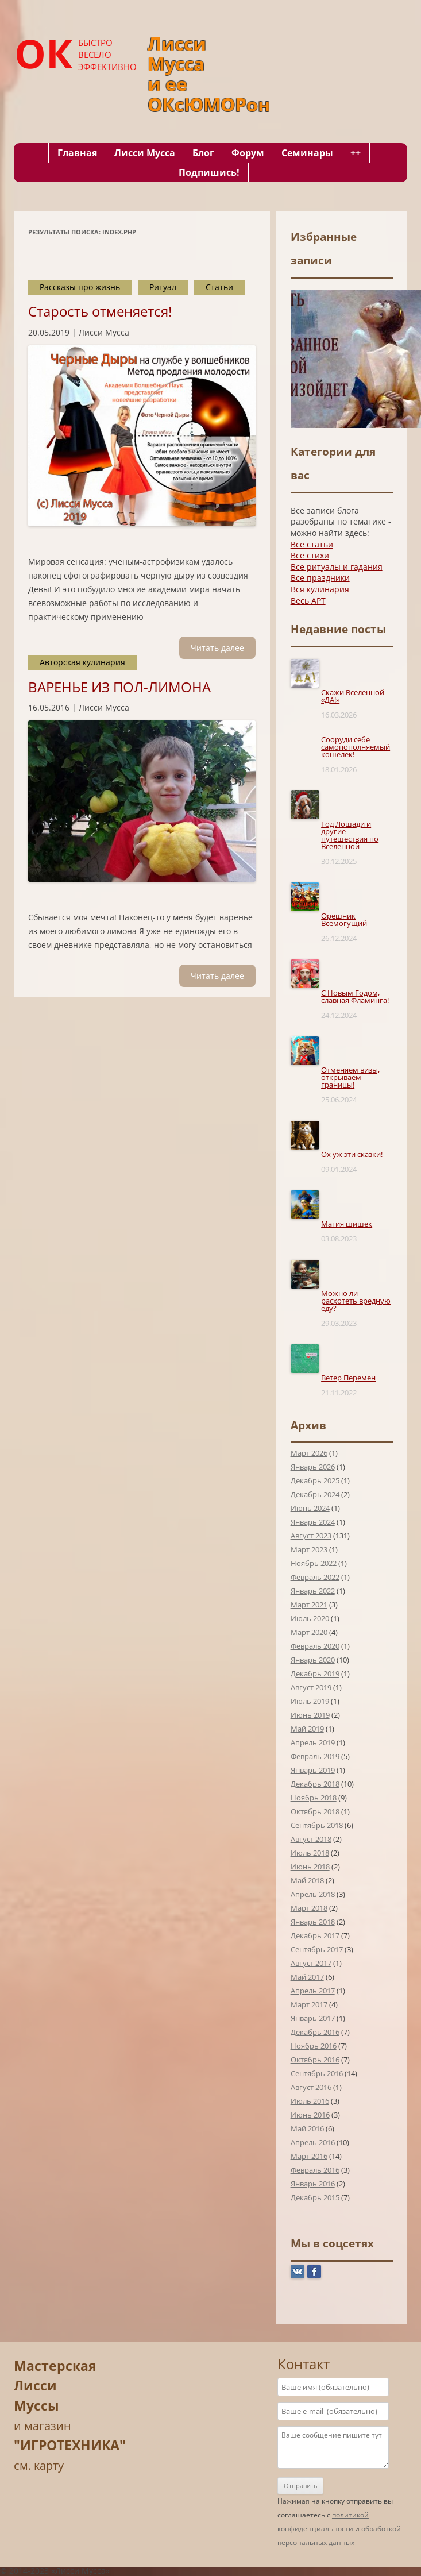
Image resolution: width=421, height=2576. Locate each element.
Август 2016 (311, 2087)
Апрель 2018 (313, 1894)
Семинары (307, 152)
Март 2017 (309, 2004)
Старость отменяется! (100, 311)
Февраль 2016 (315, 2170)
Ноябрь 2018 (314, 1797)
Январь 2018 (313, 1921)
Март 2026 (309, 1453)
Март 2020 (309, 1632)
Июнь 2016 (310, 2115)
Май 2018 (307, 1880)
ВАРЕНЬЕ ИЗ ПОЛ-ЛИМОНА (119, 686)
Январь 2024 (313, 1522)
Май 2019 (307, 1728)
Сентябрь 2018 (317, 1825)
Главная (77, 152)
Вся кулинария (320, 589)
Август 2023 (311, 1535)
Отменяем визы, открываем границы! (350, 1077)
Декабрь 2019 (315, 1673)
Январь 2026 (313, 1466)
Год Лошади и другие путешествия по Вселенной (349, 835)
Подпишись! (209, 172)
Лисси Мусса (144, 152)
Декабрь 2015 (315, 2197)
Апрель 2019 (313, 1742)
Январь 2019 (313, 1770)
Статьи (219, 286)
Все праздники (320, 577)
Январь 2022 (313, 1591)
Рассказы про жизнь (80, 286)
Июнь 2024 (310, 1508)
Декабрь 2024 (315, 1494)
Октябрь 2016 (315, 2059)
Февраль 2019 (315, 1756)
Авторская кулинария (82, 662)
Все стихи (310, 555)
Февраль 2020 (315, 1646)
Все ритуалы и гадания (337, 566)
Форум (247, 152)
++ (355, 152)
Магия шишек (346, 1223)
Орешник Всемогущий (344, 919)
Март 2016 (309, 2156)
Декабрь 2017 (315, 1935)
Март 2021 (309, 1604)
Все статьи (312, 544)
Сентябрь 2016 (317, 2073)
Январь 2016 (313, 2183)
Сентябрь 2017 (317, 1949)
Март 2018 (309, 1908)
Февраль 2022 (315, 1577)
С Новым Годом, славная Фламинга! (355, 996)
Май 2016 (307, 2128)
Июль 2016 (310, 2101)
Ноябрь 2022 (314, 1563)
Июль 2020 (310, 1618)
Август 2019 (311, 1687)
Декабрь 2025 (315, 1480)
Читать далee (217, 647)
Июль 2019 (310, 1701)
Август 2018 (311, 1839)
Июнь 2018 (310, 1866)
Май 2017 (307, 1977)
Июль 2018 (310, 1853)
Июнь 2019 (310, 1715)
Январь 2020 (313, 1660)
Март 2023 (309, 1549)
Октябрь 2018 (315, 1811)
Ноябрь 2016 (314, 2046)
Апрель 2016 (313, 2142)
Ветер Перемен (348, 1377)
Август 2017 (311, 1963)
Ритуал (162, 286)
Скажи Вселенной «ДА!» (352, 696)
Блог (203, 152)
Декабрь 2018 (315, 1784)
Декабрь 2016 (315, 2032)
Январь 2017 (313, 2018)
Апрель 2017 (313, 1990)
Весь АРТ (308, 600)
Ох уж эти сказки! (352, 1154)
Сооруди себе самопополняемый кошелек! (355, 746)
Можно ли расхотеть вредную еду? (356, 1300)
